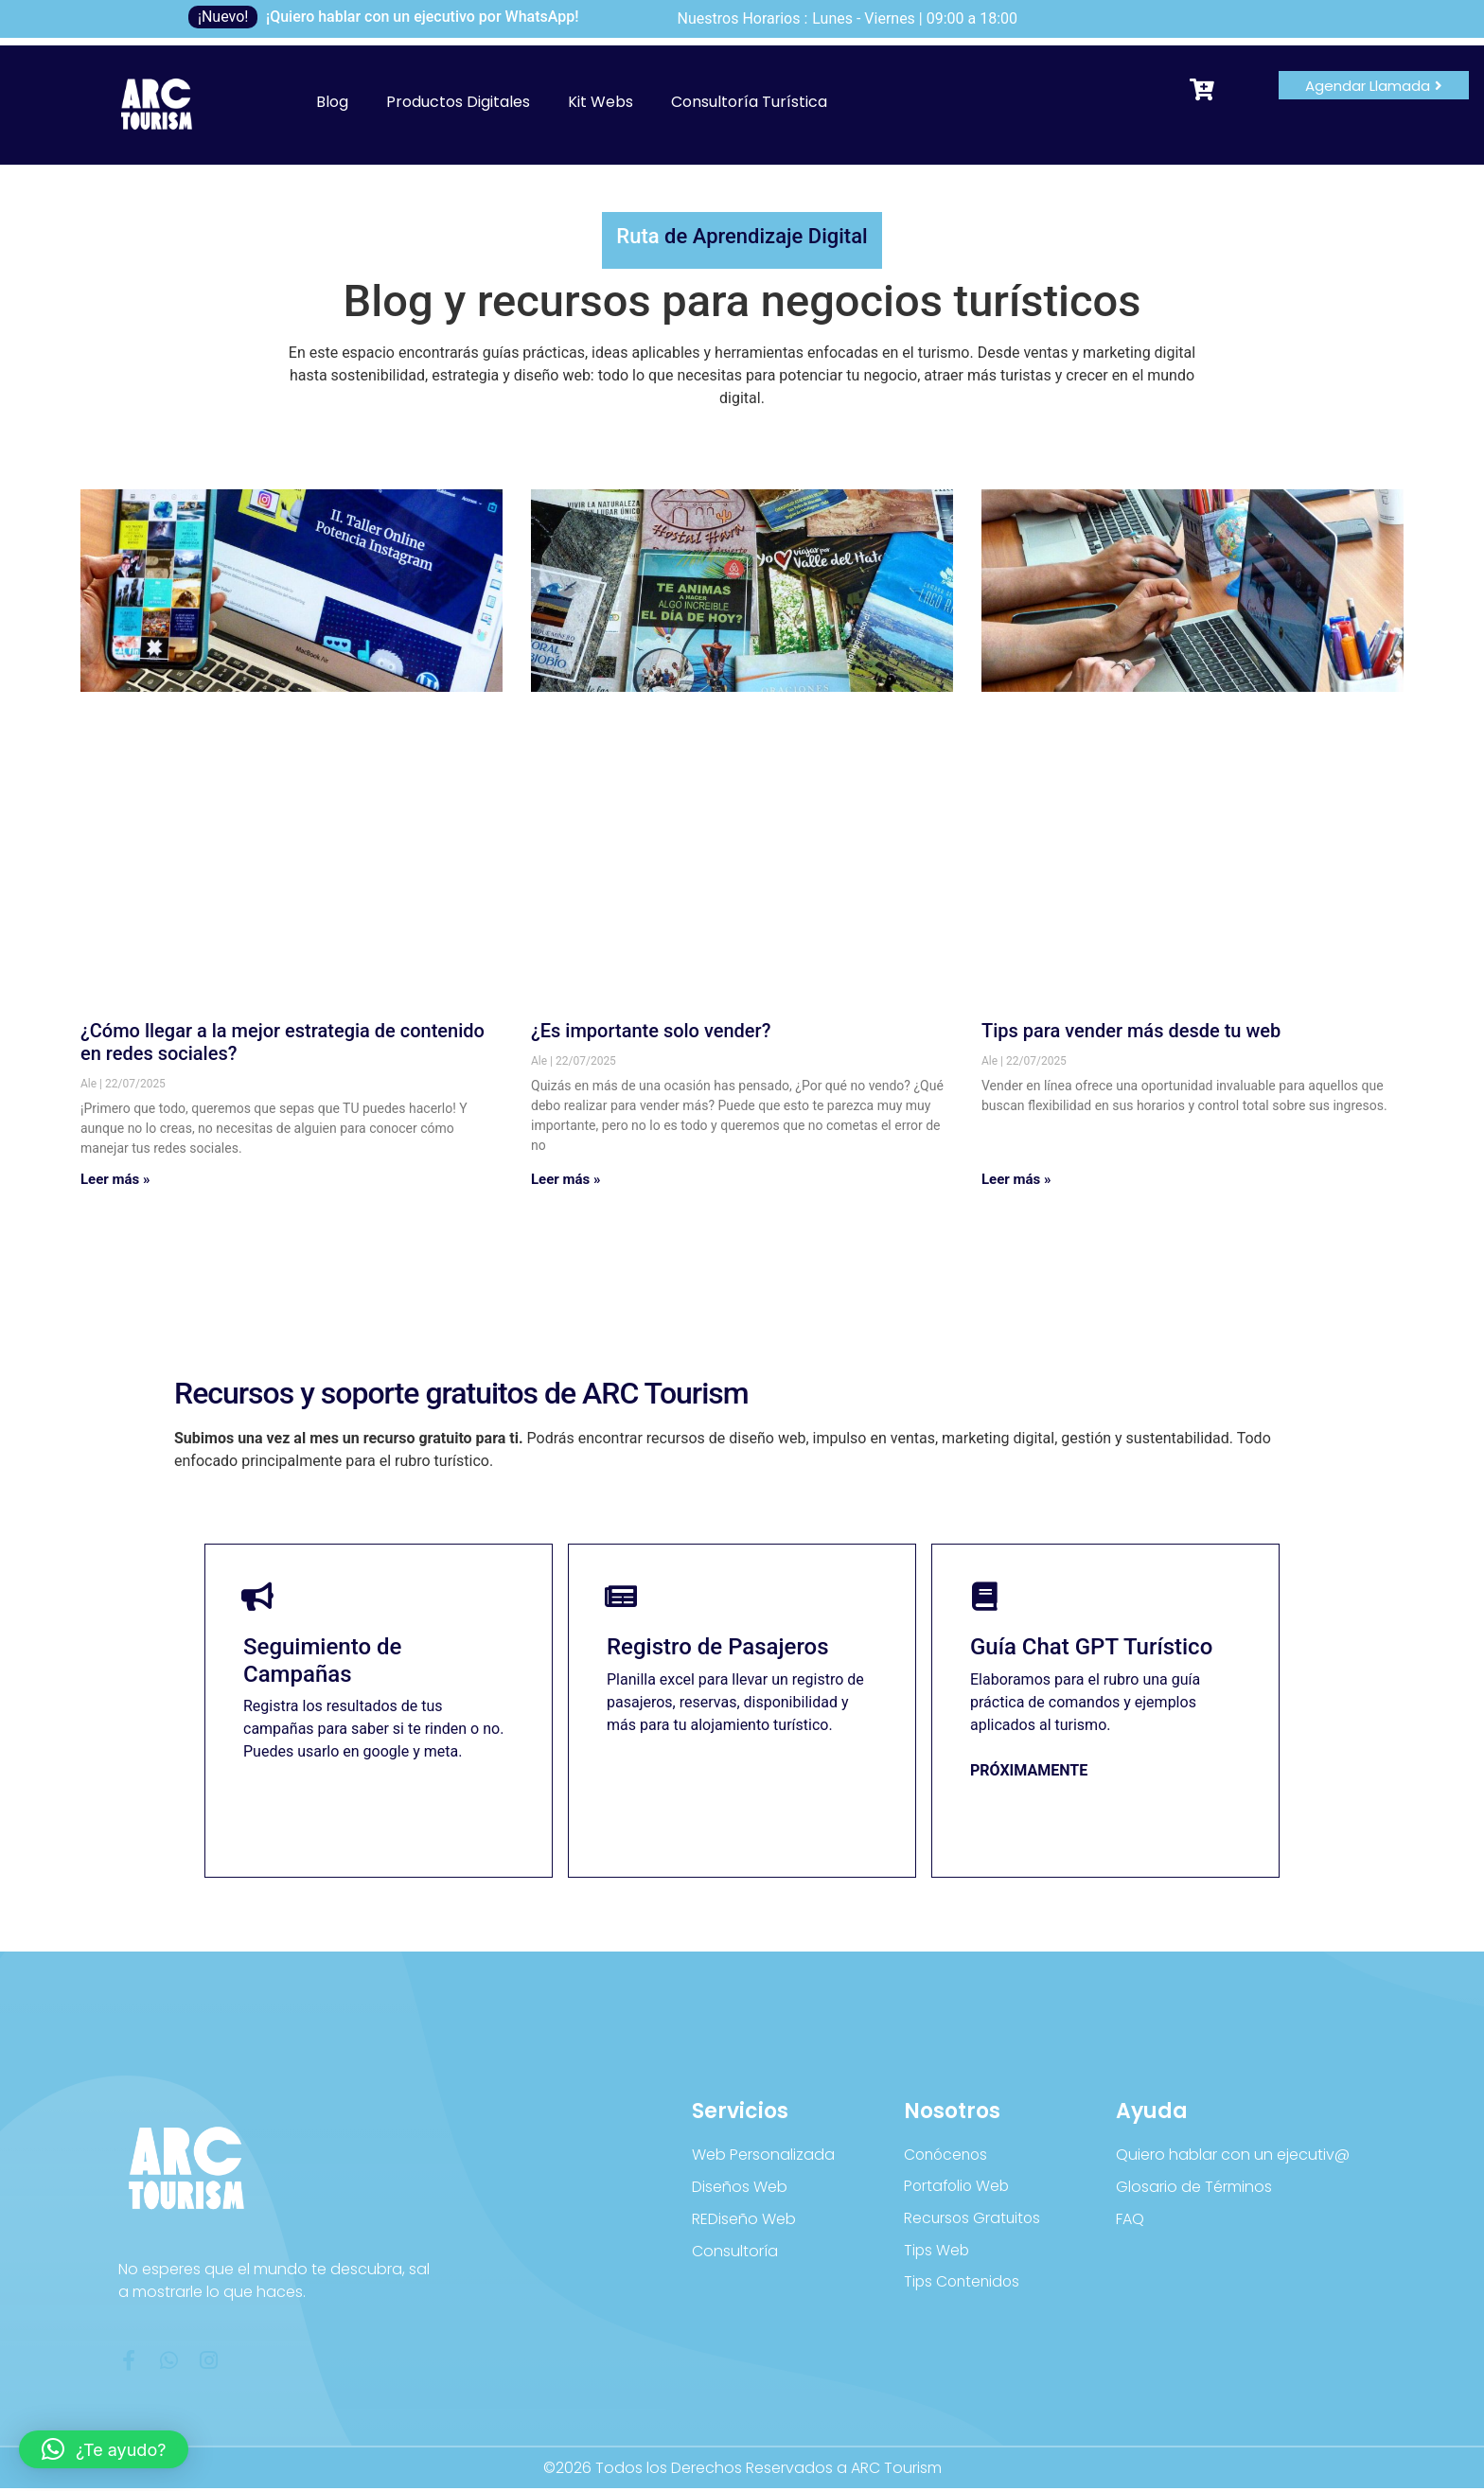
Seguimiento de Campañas (322, 1662)
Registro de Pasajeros (718, 1648)
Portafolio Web (959, 2189)
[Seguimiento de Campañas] (258, 1597)
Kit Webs (600, 102)
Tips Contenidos (964, 2285)
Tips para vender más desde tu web (1131, 1030)
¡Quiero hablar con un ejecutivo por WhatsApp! (422, 17)
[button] (103, 2449)
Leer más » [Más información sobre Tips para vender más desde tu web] (1016, 1179)
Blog (332, 102)
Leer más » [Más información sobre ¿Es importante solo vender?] (566, 1179)
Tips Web (937, 2253)
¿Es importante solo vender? (650, 1030)
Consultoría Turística (749, 102)
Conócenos (948, 2156)
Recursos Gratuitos (974, 2221)
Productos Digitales (458, 102)
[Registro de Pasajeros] (622, 1597)
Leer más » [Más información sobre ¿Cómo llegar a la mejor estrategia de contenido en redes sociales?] (115, 1179)
